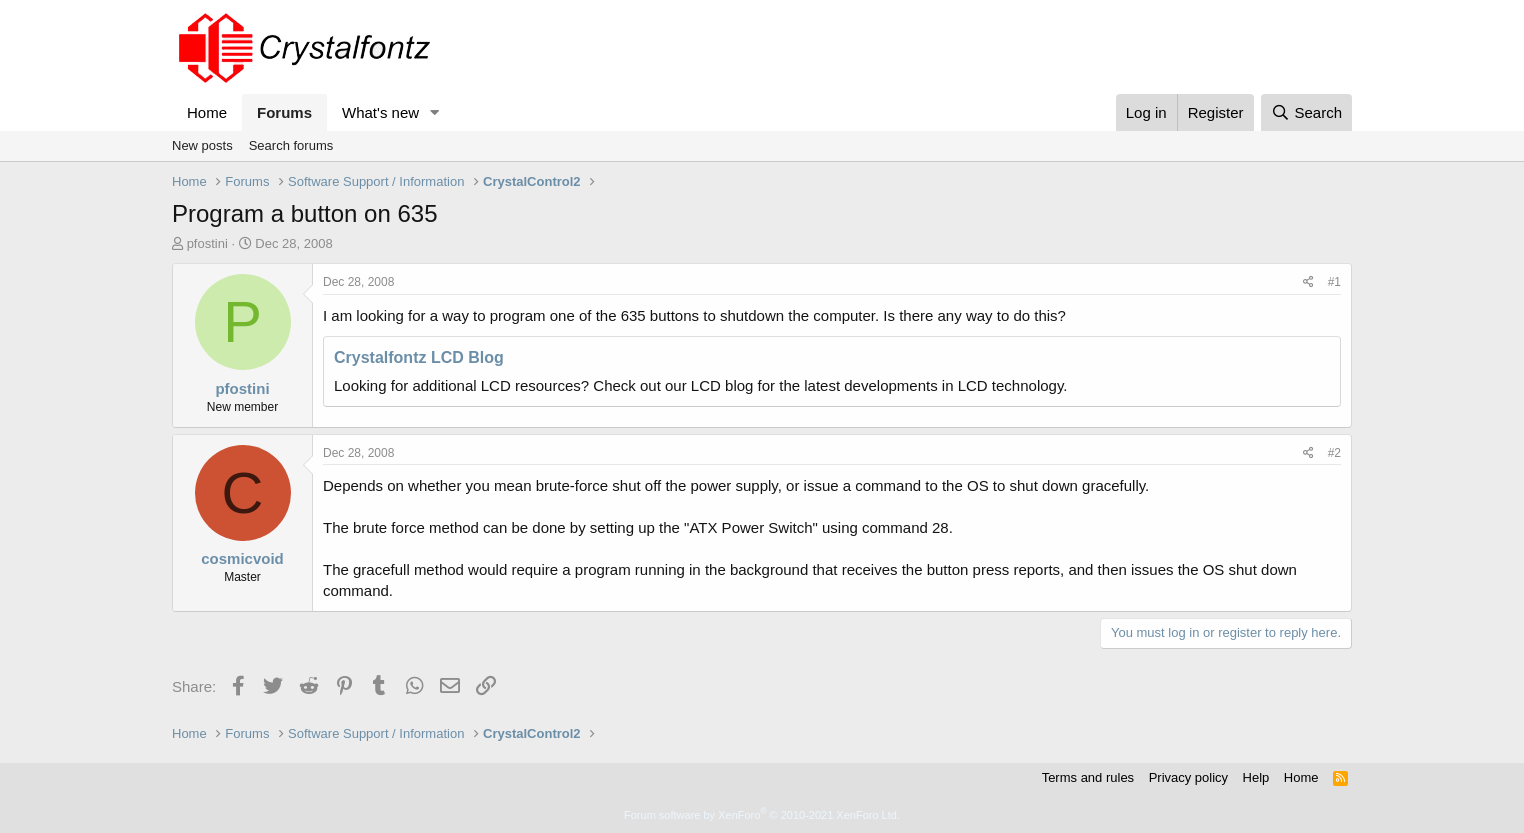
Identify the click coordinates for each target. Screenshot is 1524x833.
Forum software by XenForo (762, 815)
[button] (435, 112)
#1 (1334, 282)
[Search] (1306, 112)
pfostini (207, 243)
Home (207, 112)
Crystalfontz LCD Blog (419, 357)
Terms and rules (1088, 777)
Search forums (291, 145)
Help (1256, 777)
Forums (284, 112)
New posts (202, 145)
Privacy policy (1188, 777)
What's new (380, 112)
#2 (1334, 453)
